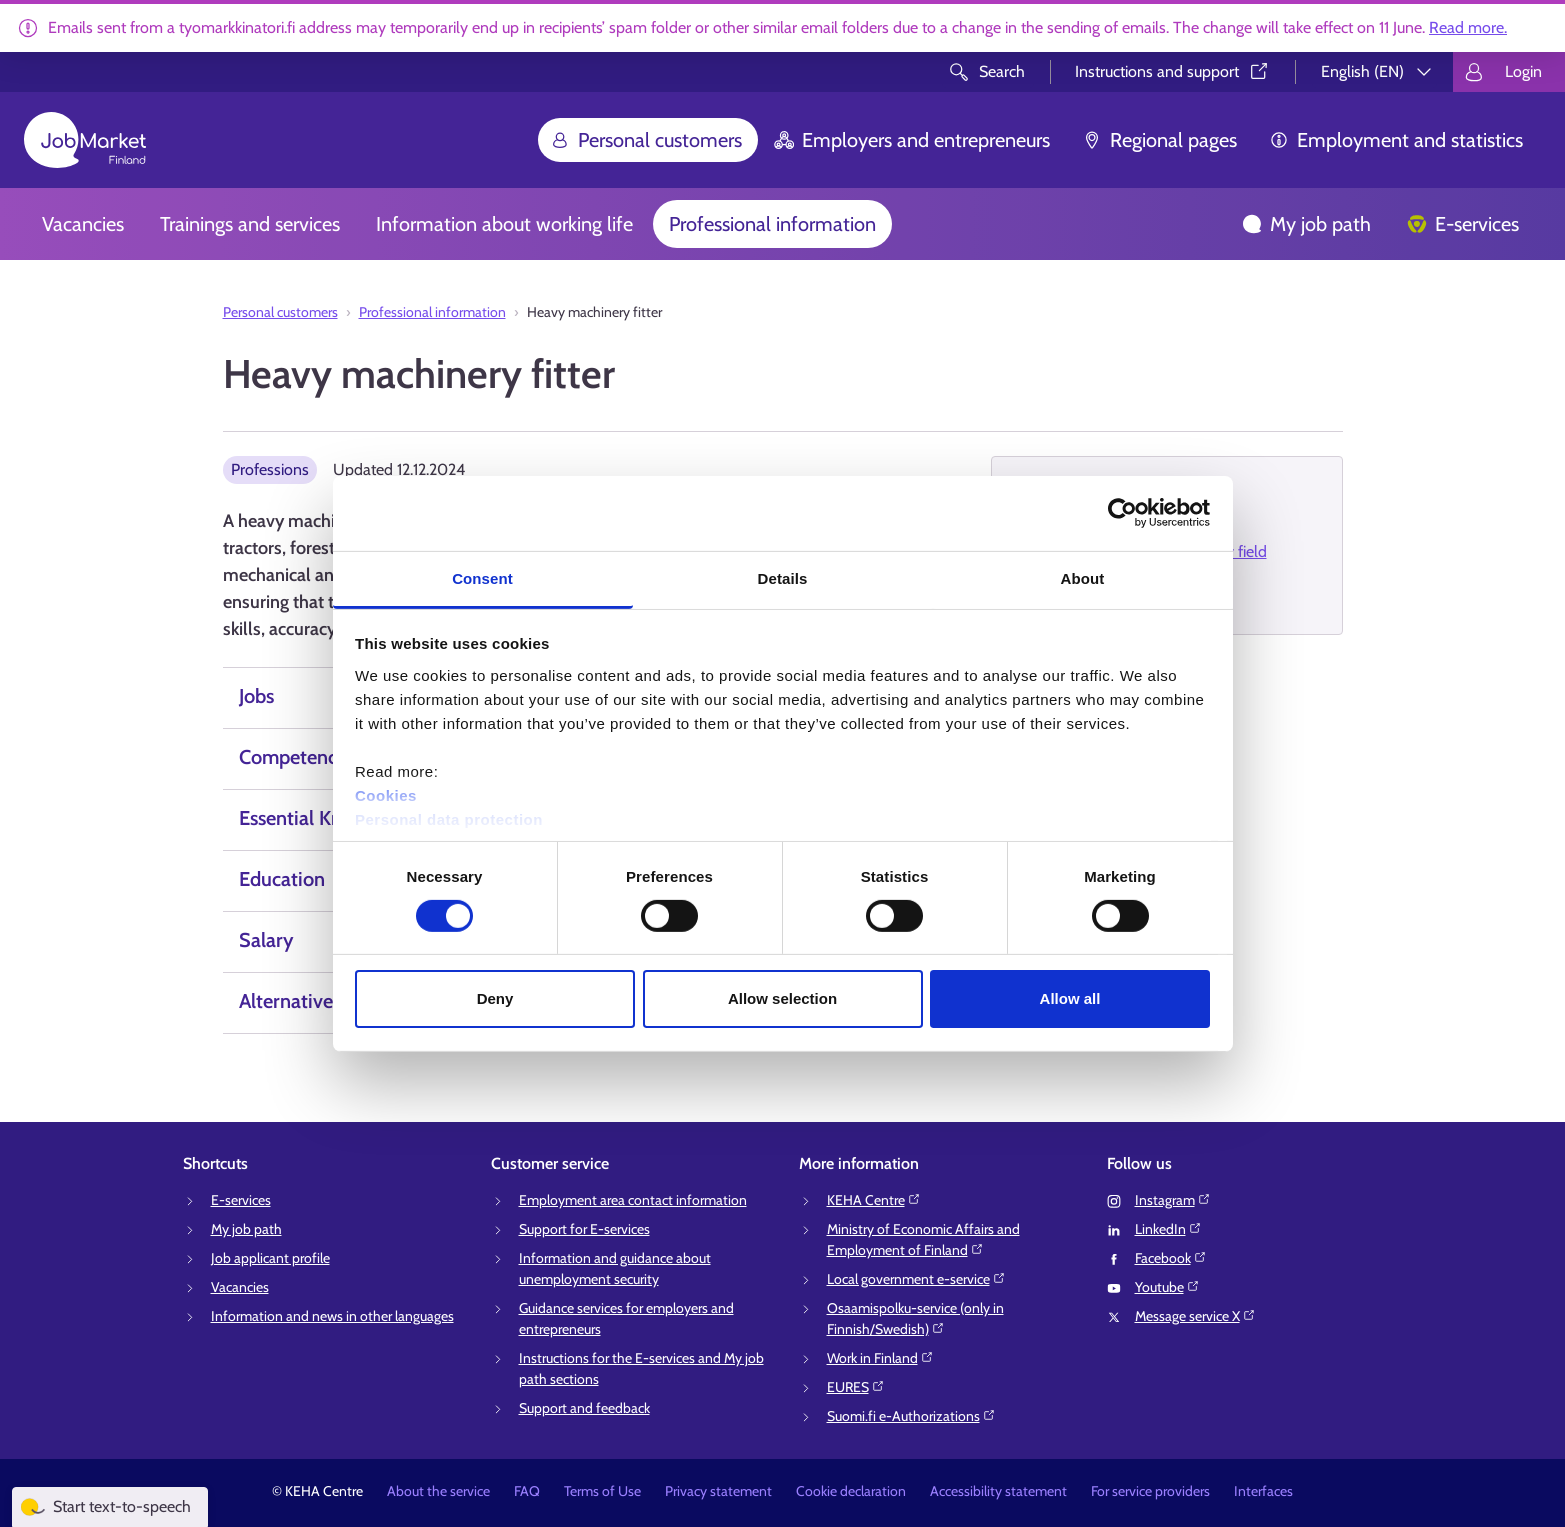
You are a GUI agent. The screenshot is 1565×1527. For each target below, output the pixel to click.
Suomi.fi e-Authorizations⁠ (911, 1416)
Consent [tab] (482, 577)
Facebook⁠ (1171, 1258)
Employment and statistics (1396, 140)
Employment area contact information (633, 1200)
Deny (495, 998)
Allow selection (782, 998)
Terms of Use (602, 1491)
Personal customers (646, 140)
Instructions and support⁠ (1173, 71)
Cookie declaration (851, 1491)
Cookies (386, 794)
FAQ (527, 1491)
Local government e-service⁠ (916, 1279)
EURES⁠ (856, 1387)
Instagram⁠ (1173, 1200)
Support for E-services (584, 1229)
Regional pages (1159, 140)
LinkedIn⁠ (1168, 1229)
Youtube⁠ (1167, 1287)
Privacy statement (718, 1491)
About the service (438, 1491)
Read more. (1468, 27)
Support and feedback (584, 1408)
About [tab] (1083, 577)
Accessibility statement (998, 1491)
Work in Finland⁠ (880, 1358)
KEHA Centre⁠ (874, 1200)
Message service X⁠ (1195, 1316)
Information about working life (504, 224)
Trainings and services (250, 224)
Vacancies (83, 224)
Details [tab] (783, 577)
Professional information (772, 224)
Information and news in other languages (332, 1316)
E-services (1463, 224)
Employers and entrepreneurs (912, 140)
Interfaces (1263, 1491)
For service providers (1150, 1491)
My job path (1306, 224)
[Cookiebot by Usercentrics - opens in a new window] (1122, 513)
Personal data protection (449, 818)
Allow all (1070, 998)
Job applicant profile (270, 1258)
